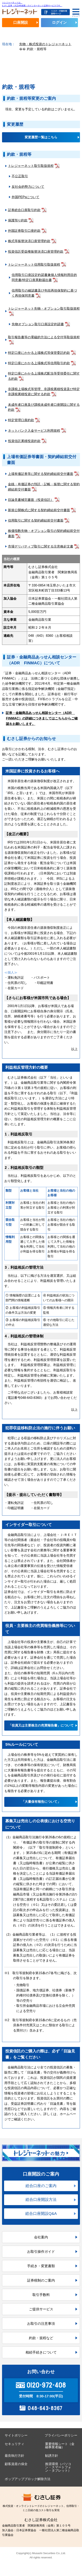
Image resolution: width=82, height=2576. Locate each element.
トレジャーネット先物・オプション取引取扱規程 (44, 308)
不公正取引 (20, 176)
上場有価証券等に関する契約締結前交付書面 (40, 474)
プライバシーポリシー (61, 2435)
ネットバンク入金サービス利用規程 (34, 430)
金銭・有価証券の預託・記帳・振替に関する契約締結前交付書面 (44, 486)
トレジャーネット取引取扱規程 (31, 166)
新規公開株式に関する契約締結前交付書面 (39, 510)
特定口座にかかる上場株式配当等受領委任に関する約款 (44, 376)
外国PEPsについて (25, 197)
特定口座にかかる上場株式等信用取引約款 (39, 363)
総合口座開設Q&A (41, 2213)
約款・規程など (41, 2338)
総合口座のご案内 (41, 2186)
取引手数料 (41, 2295)
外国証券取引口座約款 (24, 230)
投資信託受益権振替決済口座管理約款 (35, 251)
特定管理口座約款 (21, 420)
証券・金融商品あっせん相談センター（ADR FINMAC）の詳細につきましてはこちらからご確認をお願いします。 (42, 718)
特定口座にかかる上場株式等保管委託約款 (39, 352)
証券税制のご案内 (41, 2280)
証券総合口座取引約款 (24, 210)
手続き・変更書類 (41, 2266)
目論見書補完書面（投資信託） (31, 499)
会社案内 (41, 2237)
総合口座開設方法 (41, 2199)
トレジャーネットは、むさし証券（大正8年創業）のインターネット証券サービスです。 (32, 3)
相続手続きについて (41, 2352)
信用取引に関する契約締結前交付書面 (35, 520)
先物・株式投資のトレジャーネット (45, 44)
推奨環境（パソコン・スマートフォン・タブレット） (58, 2467)
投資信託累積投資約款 (24, 441)
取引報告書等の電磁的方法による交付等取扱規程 (44, 337)
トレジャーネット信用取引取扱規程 (34, 264)
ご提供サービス (41, 2309)
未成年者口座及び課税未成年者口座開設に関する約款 (44, 407)
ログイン (59, 22)
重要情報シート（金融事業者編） (59, 2445)
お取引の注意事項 (41, 2324)
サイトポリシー (16, 2435)
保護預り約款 (18, 220)
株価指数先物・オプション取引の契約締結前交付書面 (44, 533)
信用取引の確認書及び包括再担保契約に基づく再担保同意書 (44, 293)
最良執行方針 (14, 2455)
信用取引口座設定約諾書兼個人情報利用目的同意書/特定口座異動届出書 (44, 277)
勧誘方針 (51, 2455)
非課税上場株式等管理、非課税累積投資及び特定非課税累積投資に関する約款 (44, 391)
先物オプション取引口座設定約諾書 (38, 324)
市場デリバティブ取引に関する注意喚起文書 (40, 546)
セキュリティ (14, 2444)
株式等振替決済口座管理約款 (29, 241)
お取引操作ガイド (41, 2252)
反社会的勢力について (28, 186)
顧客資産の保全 (16, 2464)
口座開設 (20, 22)
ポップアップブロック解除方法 (27, 2479)
